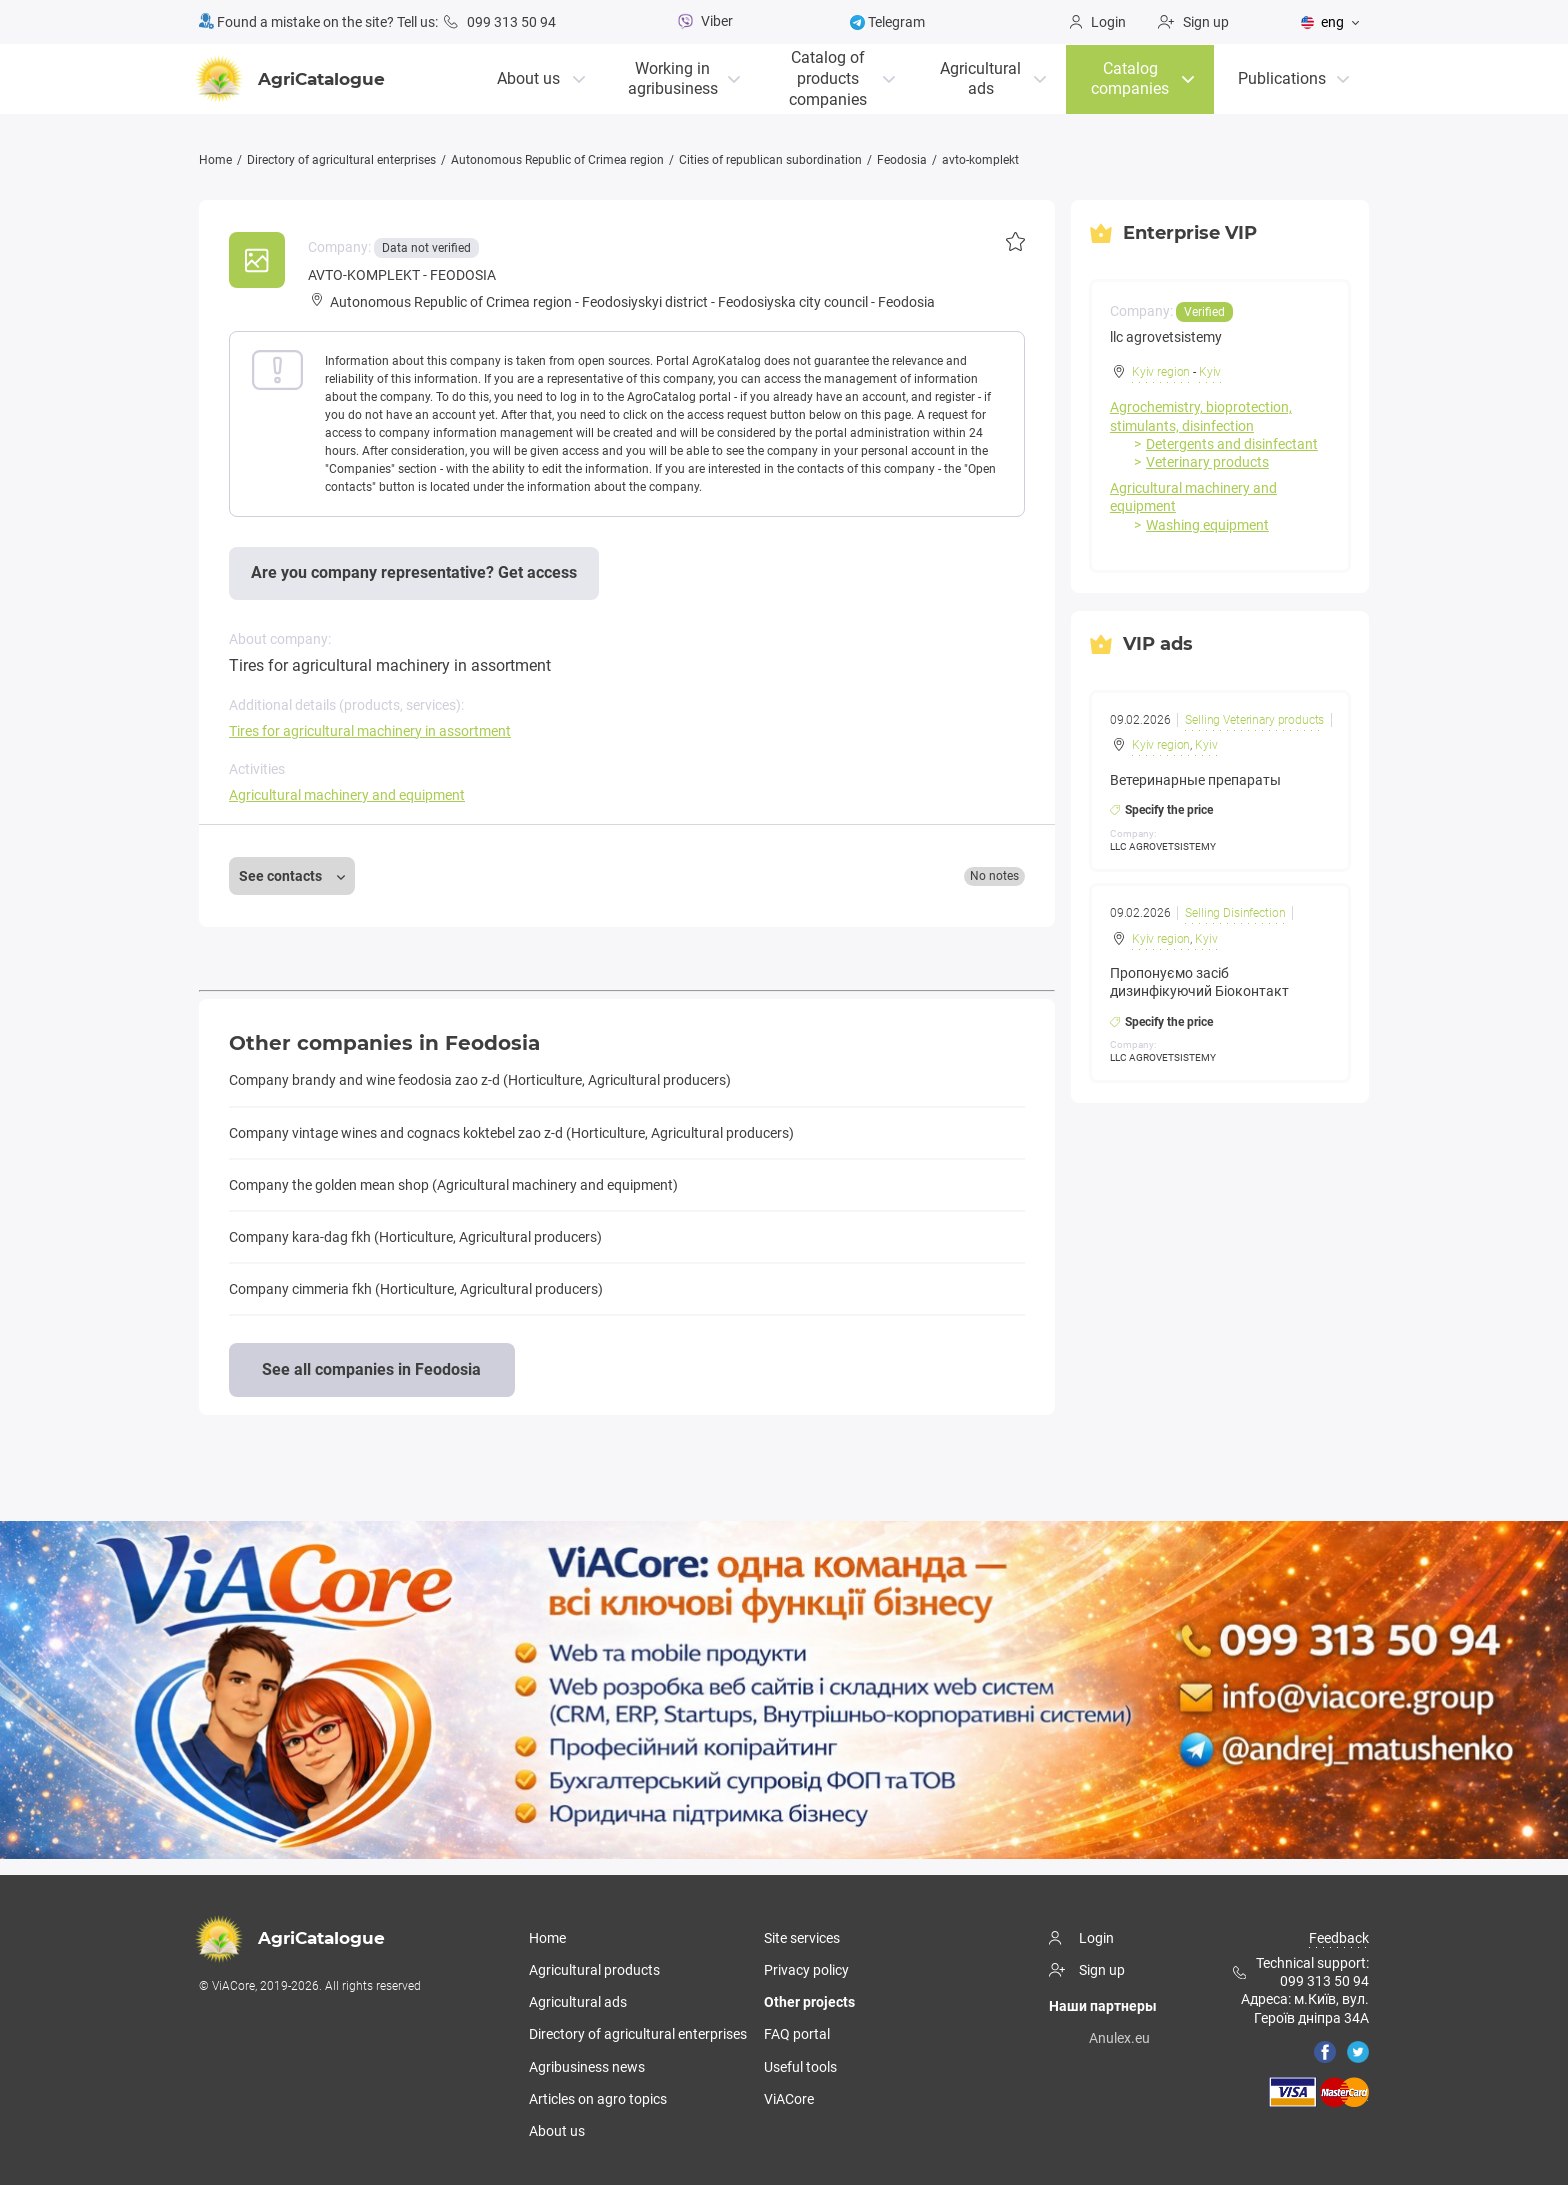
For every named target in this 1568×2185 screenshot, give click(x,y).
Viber (703, 21)
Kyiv (1210, 372)
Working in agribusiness (673, 78)
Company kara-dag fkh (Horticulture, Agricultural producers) (415, 1237)
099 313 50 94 (500, 22)
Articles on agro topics (598, 2099)
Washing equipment (1207, 524)
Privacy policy (806, 1970)
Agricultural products (594, 1970)
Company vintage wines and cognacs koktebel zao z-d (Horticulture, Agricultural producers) (511, 1133)
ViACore (789, 2099)
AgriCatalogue (292, 79)
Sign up (1193, 22)
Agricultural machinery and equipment (347, 795)
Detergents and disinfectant (1232, 444)
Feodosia (902, 160)
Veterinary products (1207, 462)
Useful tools (800, 2066)
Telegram (887, 22)
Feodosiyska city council (793, 302)
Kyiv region (1161, 372)
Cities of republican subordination (770, 160)
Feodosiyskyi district (645, 302)
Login (1098, 22)
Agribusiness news (587, 2066)
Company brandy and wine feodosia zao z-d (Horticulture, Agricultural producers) (480, 1080)
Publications (1282, 77)
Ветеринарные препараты (1195, 780)
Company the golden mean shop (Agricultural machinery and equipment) (453, 1185)
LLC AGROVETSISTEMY (1163, 845)
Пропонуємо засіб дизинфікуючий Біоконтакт (1199, 982)
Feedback (1339, 1938)
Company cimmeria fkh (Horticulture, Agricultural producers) (416, 1289)
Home (215, 160)
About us (528, 77)
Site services (802, 1938)
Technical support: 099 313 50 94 (1301, 1972)
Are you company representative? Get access (414, 572)
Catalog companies (1130, 78)
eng (1322, 22)
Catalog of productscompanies (828, 77)
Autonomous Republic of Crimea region (557, 160)
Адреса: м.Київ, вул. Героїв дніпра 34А (1305, 2008)
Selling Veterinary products (1255, 720)
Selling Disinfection (1236, 912)
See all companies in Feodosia (372, 1368)
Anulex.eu (1119, 2038)
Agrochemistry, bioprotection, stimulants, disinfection (1201, 416)
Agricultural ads (980, 78)
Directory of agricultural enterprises (341, 160)
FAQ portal (797, 2034)
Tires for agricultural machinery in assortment (370, 731)
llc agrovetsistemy (1166, 337)
